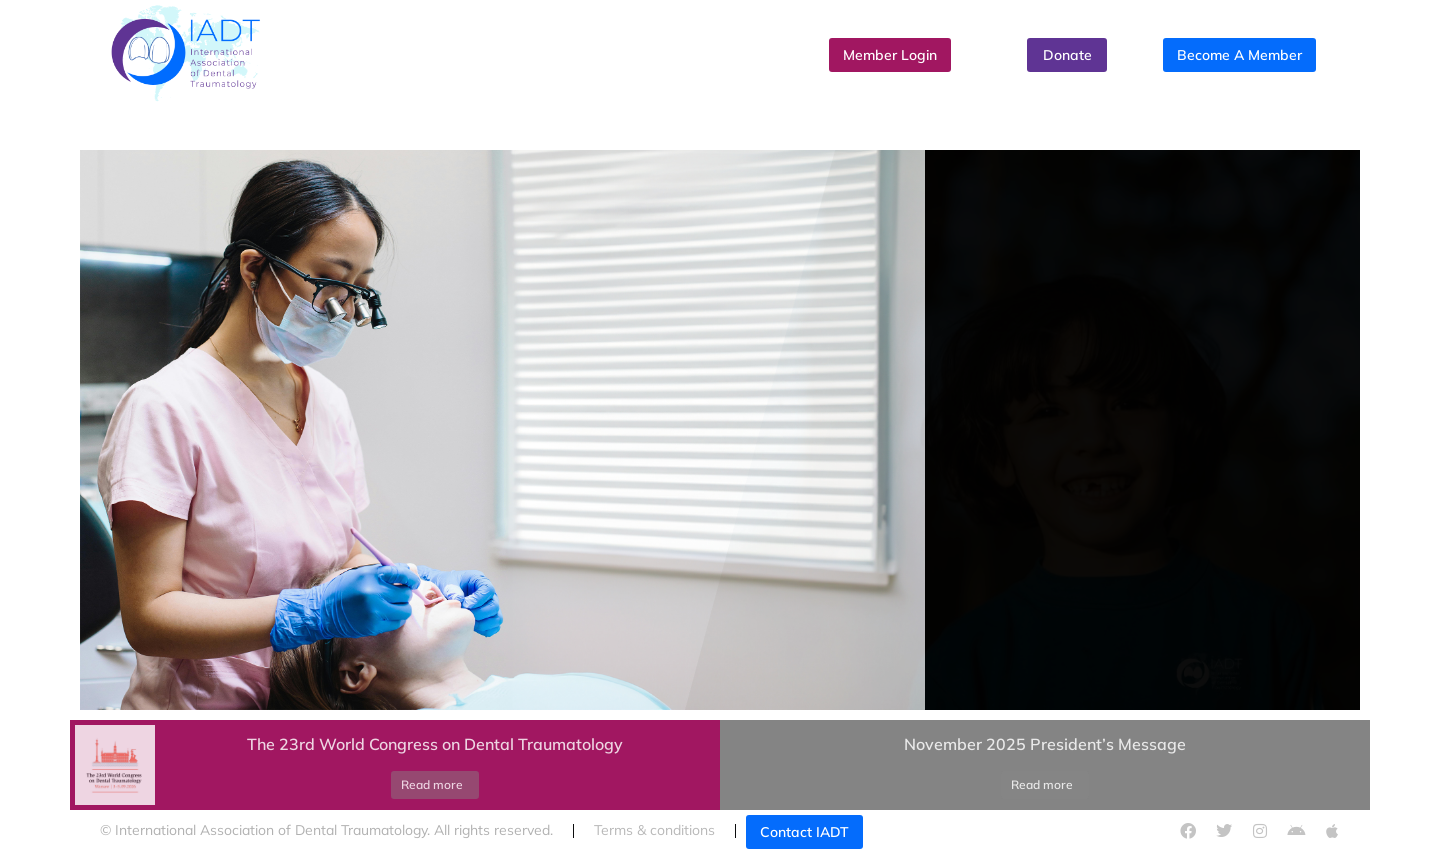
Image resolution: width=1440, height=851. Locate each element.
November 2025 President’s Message (1045, 744)
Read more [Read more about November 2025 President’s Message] (1042, 784)
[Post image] (115, 765)
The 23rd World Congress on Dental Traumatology (435, 744)
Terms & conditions (654, 830)
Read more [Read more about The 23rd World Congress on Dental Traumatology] (432, 784)
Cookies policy (979, 830)
